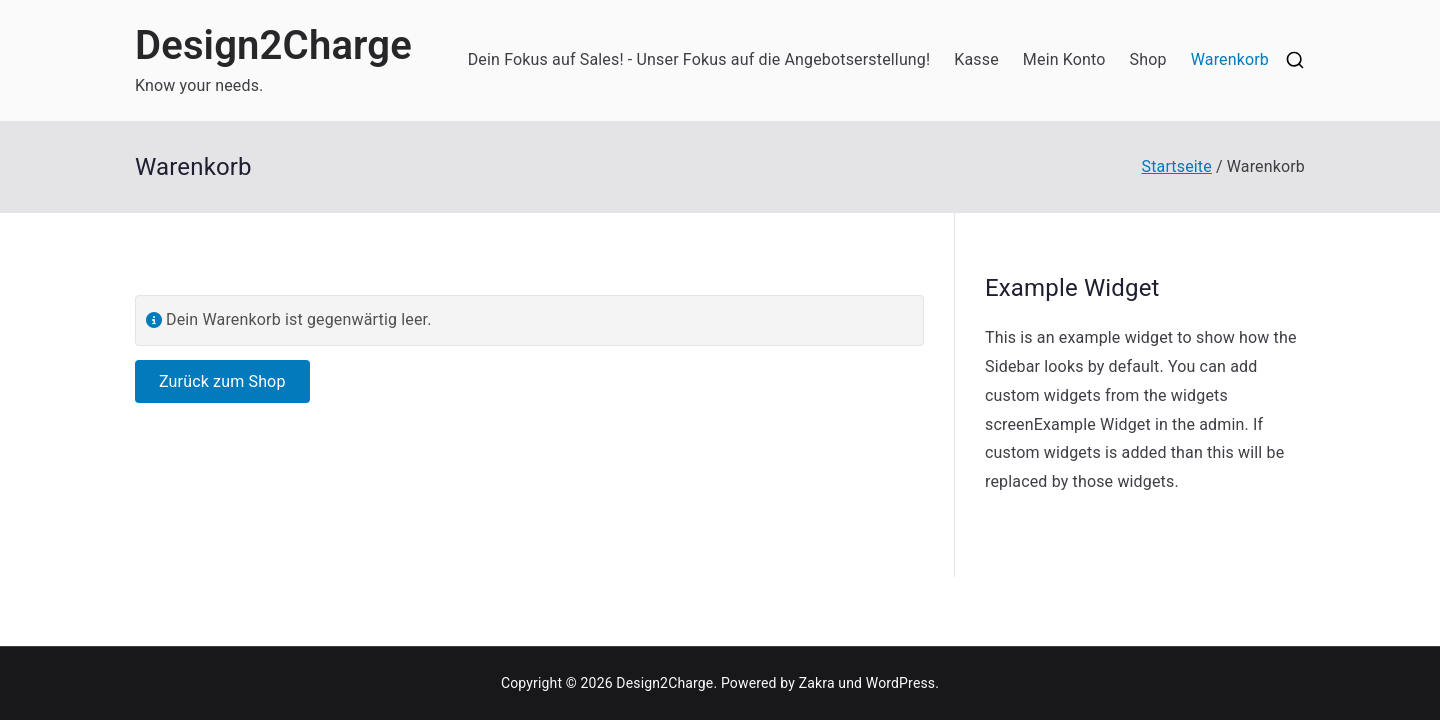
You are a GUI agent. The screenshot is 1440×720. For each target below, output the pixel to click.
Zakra (817, 683)
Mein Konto (1064, 59)
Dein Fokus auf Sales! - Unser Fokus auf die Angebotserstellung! (699, 59)
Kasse (976, 59)
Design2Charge (273, 45)
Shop (1148, 59)
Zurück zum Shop (222, 381)
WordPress (900, 683)
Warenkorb (1230, 59)
